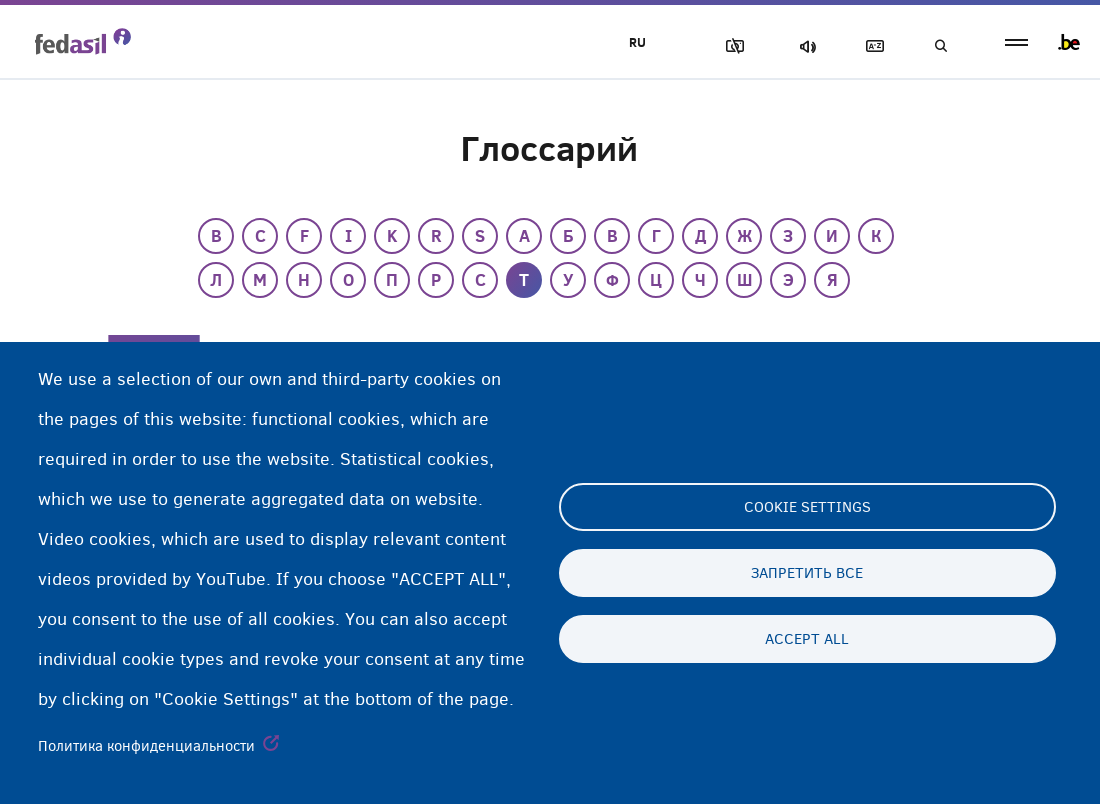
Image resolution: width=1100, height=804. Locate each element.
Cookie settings (807, 507)
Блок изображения (731, 46)
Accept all (807, 639)
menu (1016, 42)
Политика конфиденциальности (146, 746)
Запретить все (807, 573)
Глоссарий (871, 46)
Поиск (940, 46)
